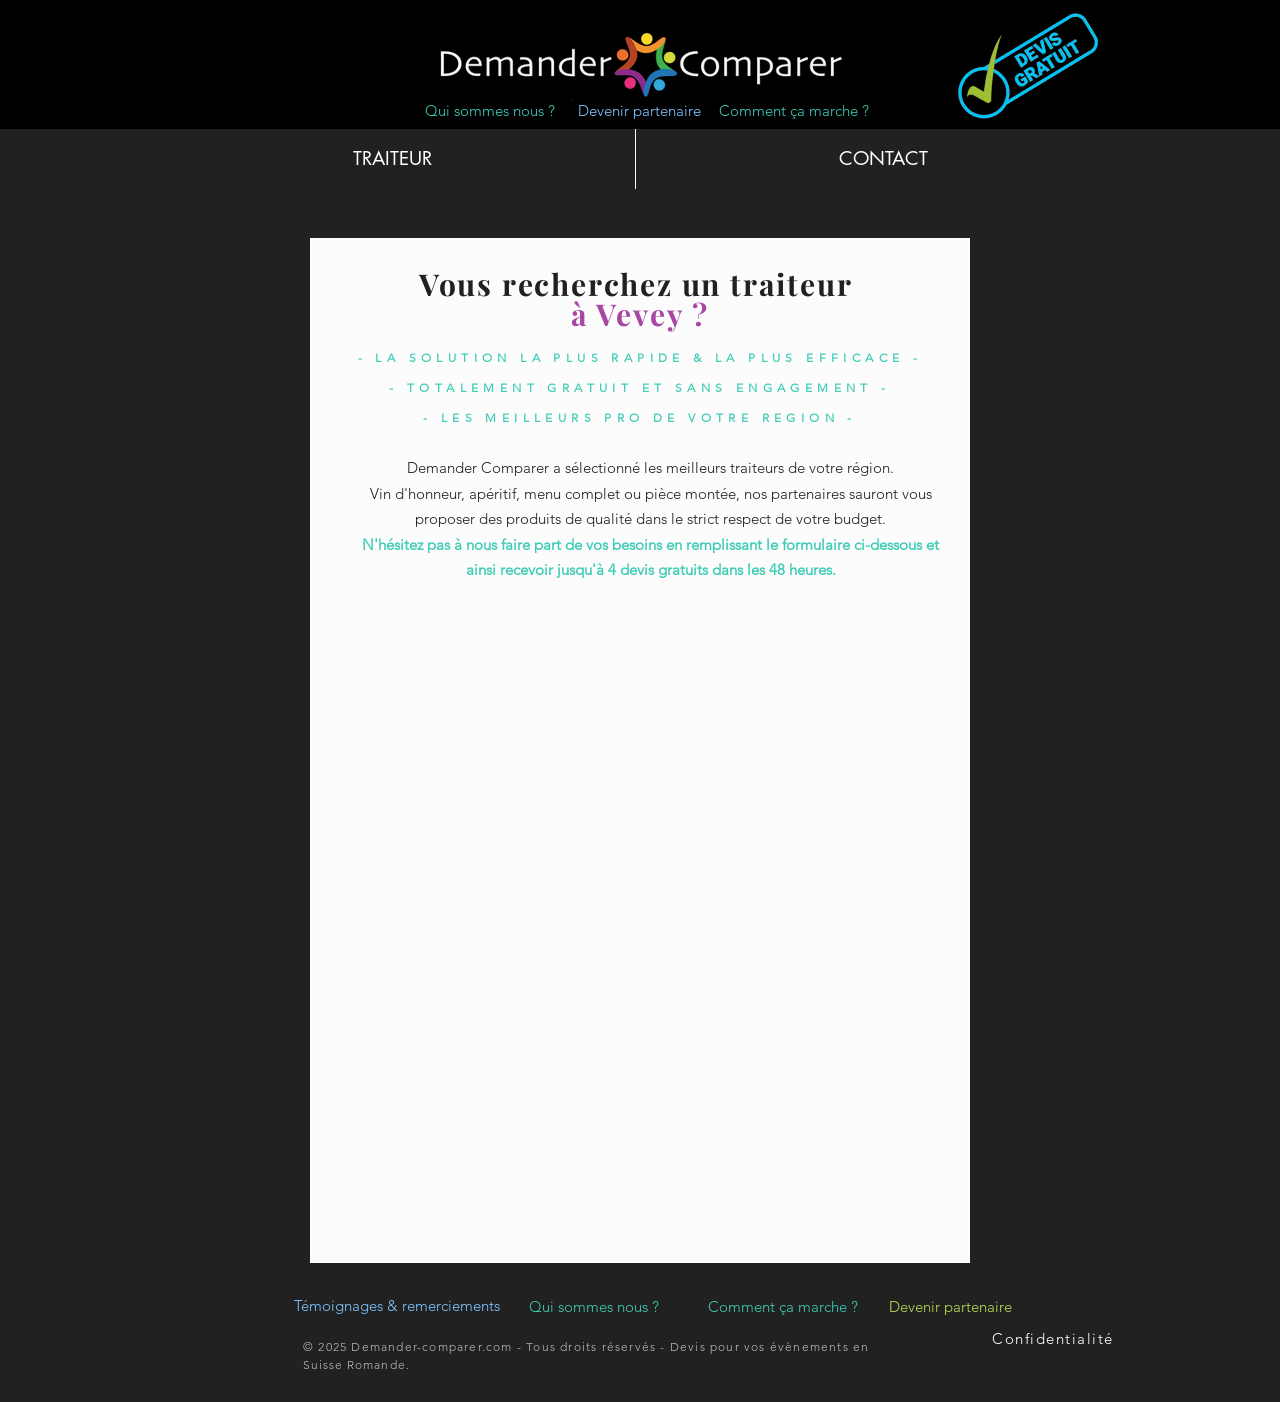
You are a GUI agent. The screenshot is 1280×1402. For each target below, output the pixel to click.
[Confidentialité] (1055, 1339)
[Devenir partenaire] (639, 110)
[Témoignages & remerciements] (397, 1306)
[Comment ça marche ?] (794, 110)
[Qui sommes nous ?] (490, 110)
